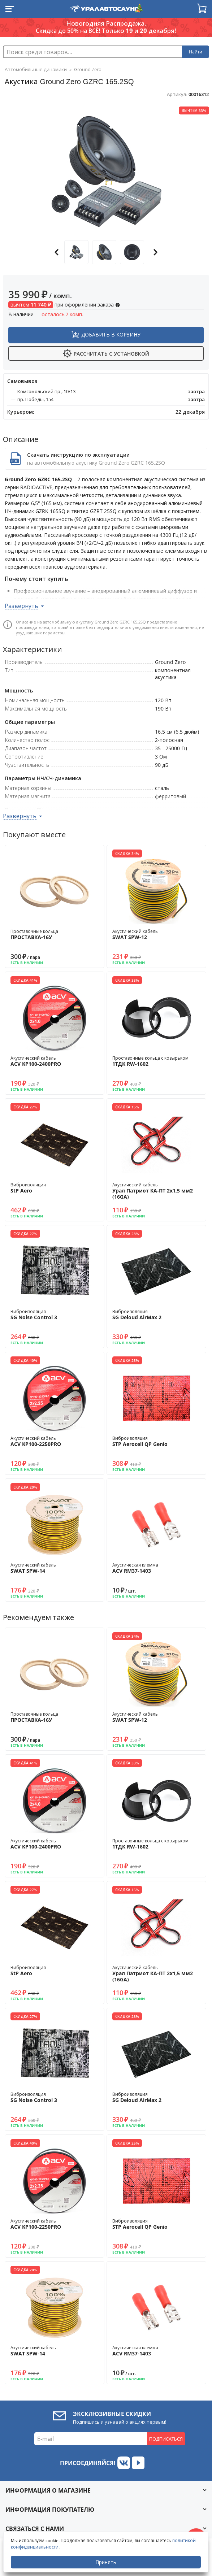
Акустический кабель (156, 934)
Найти (195, 52)
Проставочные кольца (54, 934)
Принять (105, 2562)
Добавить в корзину (110, 334)
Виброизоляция (54, 1188)
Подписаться (166, 2439)
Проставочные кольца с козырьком (156, 1061)
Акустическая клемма (156, 1568)
